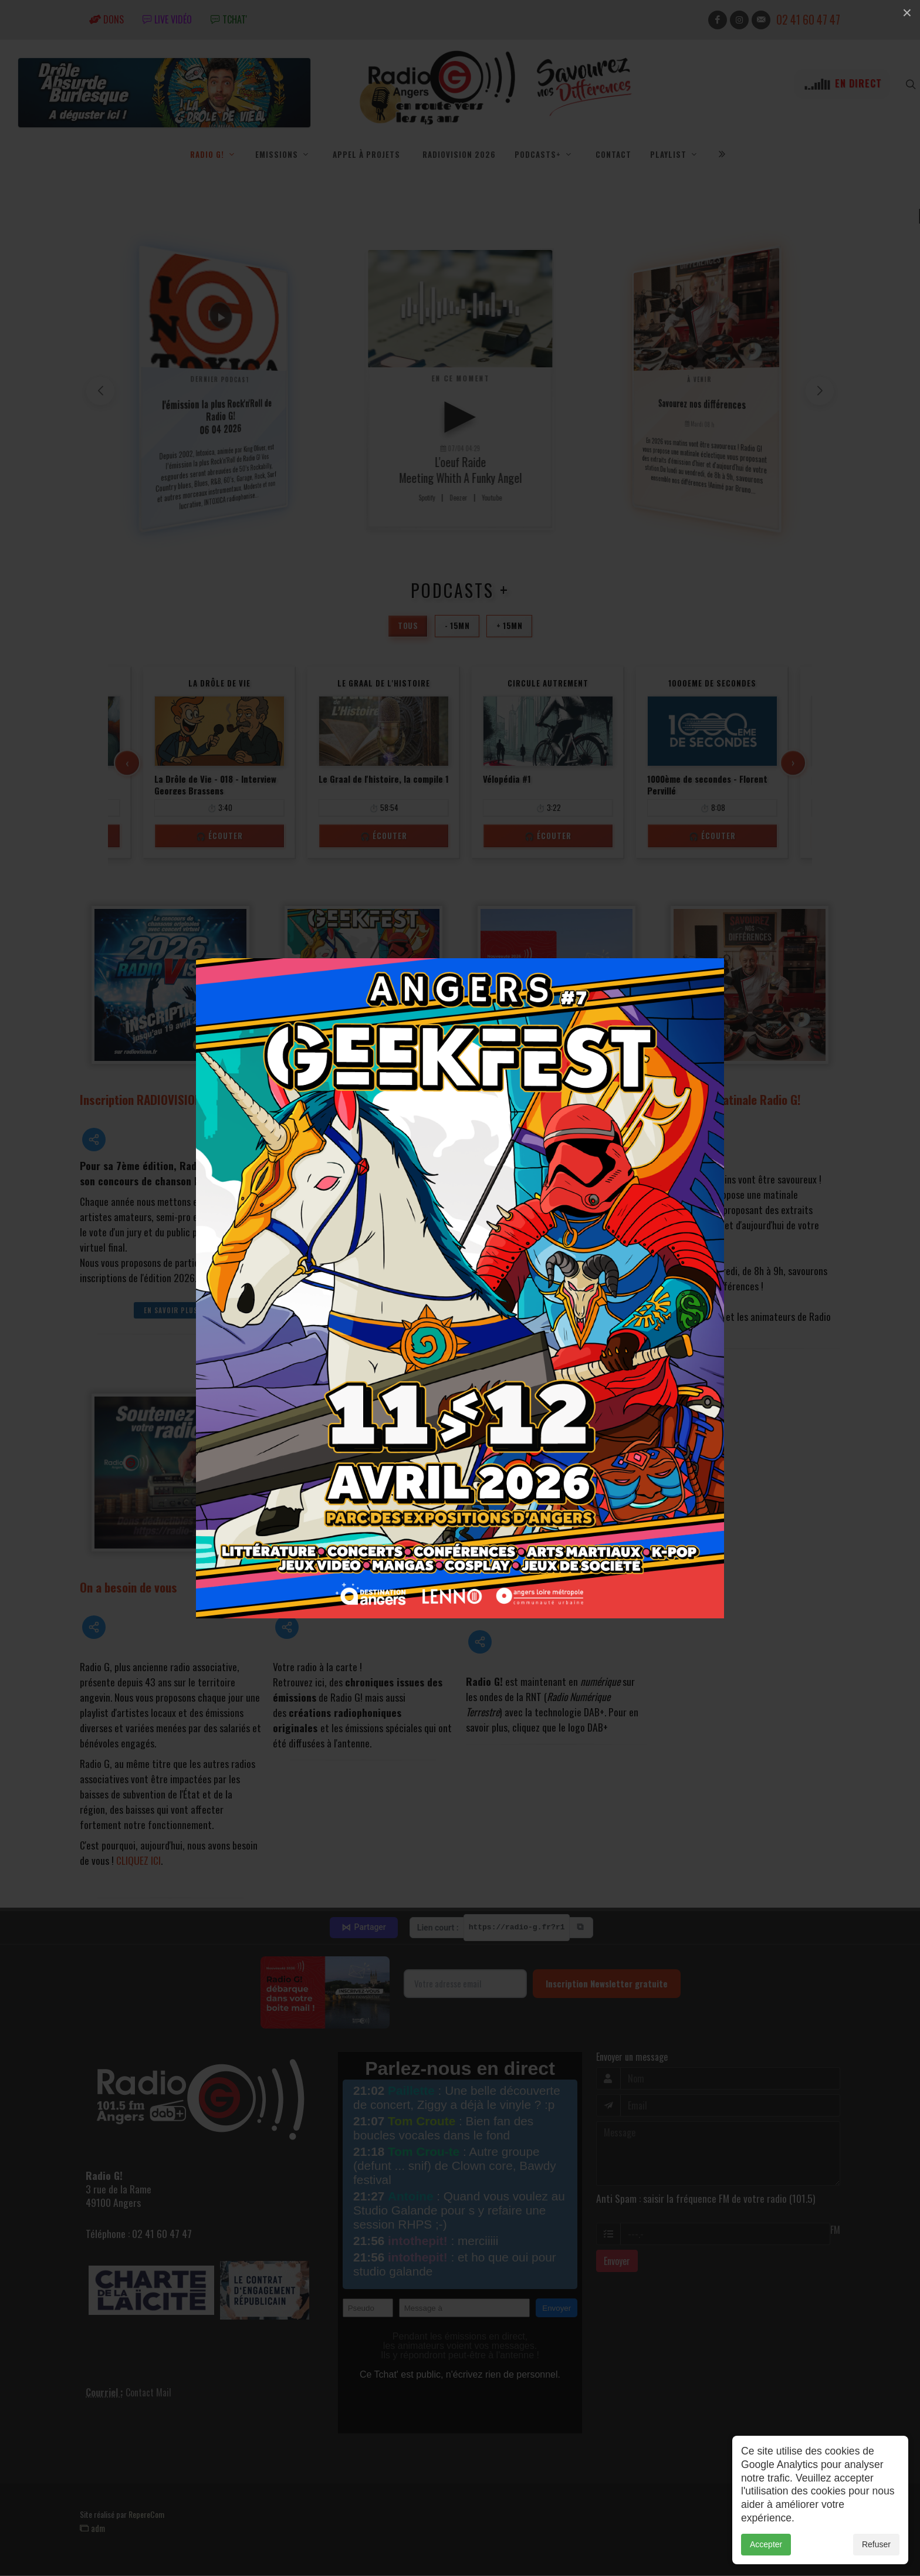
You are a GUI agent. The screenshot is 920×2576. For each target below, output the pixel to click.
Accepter (766, 2544)
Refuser (876, 2544)
